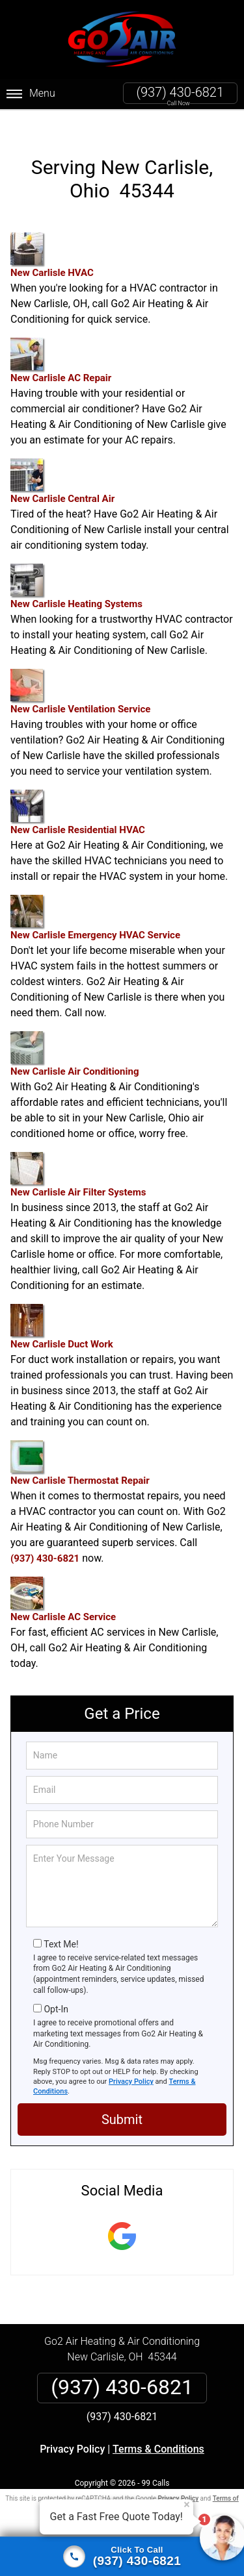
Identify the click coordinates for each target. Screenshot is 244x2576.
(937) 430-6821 (180, 92)
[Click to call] (122, 2556)
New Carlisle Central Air (62, 461)
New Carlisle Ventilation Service (80, 671)
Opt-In (56, 1988)
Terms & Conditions (158, 2428)
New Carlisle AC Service (63, 1579)
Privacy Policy (131, 2061)
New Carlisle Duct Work (61, 1306)
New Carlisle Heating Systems (76, 566)
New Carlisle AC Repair (60, 340)
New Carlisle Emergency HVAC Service (95, 897)
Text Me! (61, 1923)
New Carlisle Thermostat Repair (80, 1442)
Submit (122, 2099)
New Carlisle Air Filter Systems (78, 1154)
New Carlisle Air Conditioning (74, 1033)
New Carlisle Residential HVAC (77, 792)
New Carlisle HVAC (52, 235)
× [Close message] (186, 2504)
